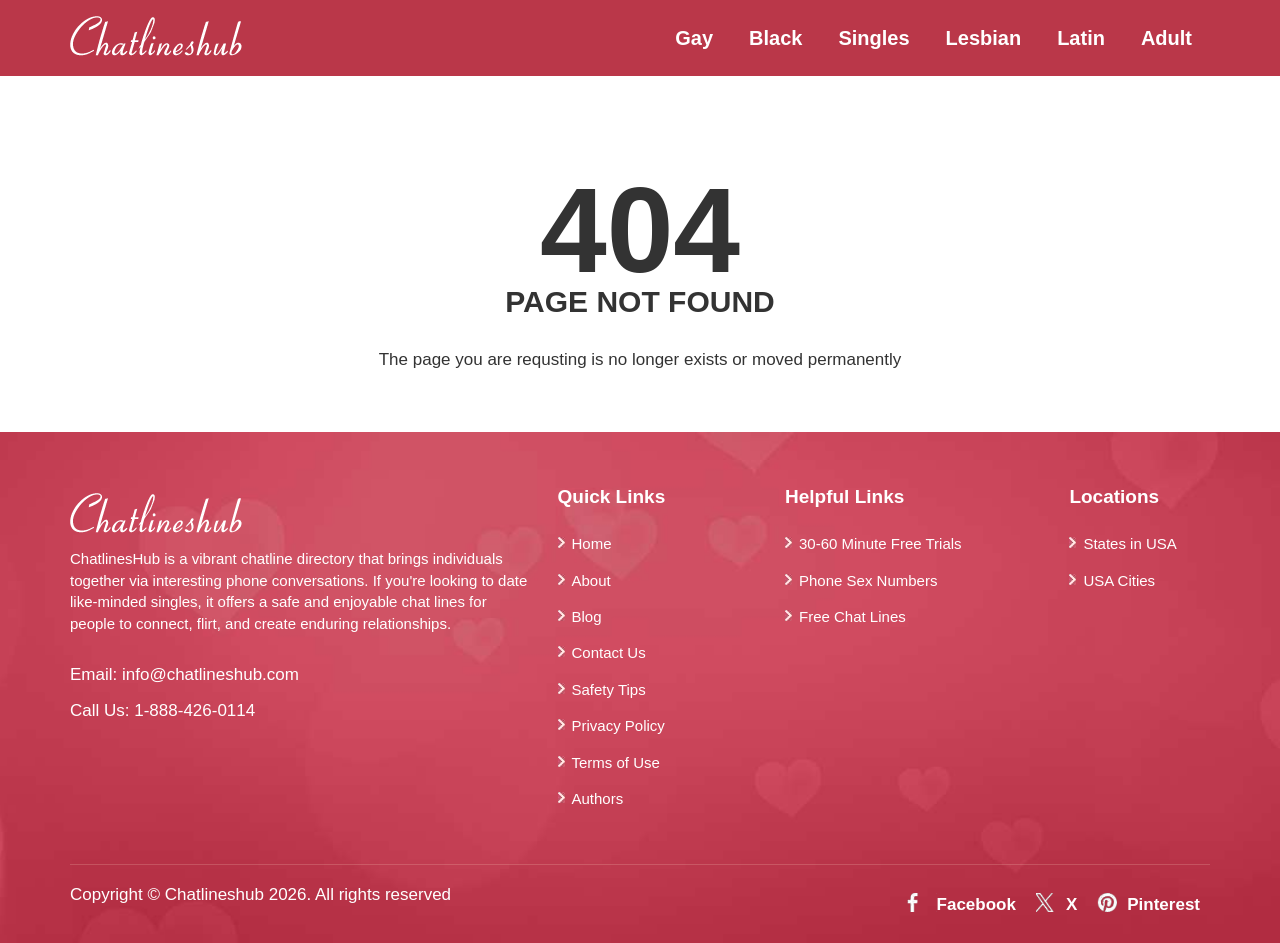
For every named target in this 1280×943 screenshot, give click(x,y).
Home (592, 543)
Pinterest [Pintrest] (1163, 904)
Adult (1166, 38)
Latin (1081, 38)
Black (775, 38)
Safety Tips (609, 689)
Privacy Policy (618, 725)
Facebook (976, 904)
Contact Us (609, 652)
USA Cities (1119, 580)
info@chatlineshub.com (210, 674)
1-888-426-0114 (194, 710)
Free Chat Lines (852, 616)
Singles (873, 38)
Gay (694, 38)
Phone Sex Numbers (868, 580)
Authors (598, 798)
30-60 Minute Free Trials (880, 543)
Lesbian (984, 38)
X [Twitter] (1071, 904)
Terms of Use (616, 762)
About (591, 580)
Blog (587, 616)
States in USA (1129, 543)
